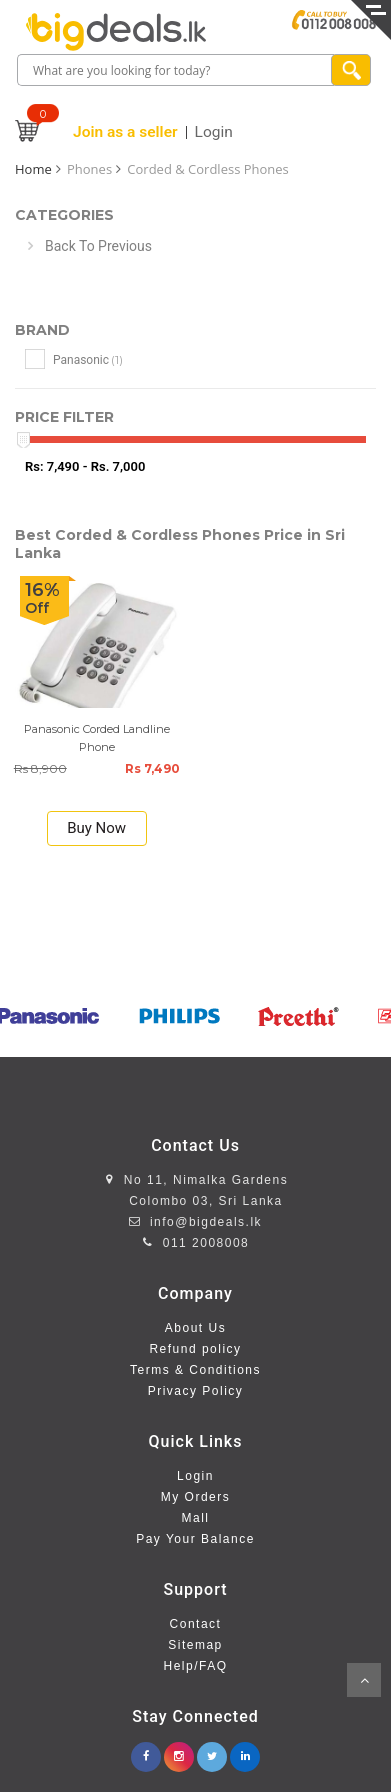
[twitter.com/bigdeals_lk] (212, 1750)
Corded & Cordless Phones (207, 169)
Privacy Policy (196, 1391)
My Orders (196, 1497)
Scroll (364, 1680)
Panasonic (74, 359)
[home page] (116, 32)
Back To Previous (98, 246)
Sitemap (195, 1645)
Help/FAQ (195, 1666)
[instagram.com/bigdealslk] (179, 1750)
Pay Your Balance (195, 1539)
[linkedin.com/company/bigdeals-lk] (245, 1750)
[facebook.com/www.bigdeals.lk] (146, 1750)
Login (195, 1476)
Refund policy (195, 1349)
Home (33, 169)
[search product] (351, 70)
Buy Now (96, 828)
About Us (195, 1328)
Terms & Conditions (195, 1370)
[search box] (176, 71)
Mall (195, 1518)
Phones (89, 169)
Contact (196, 1624)
